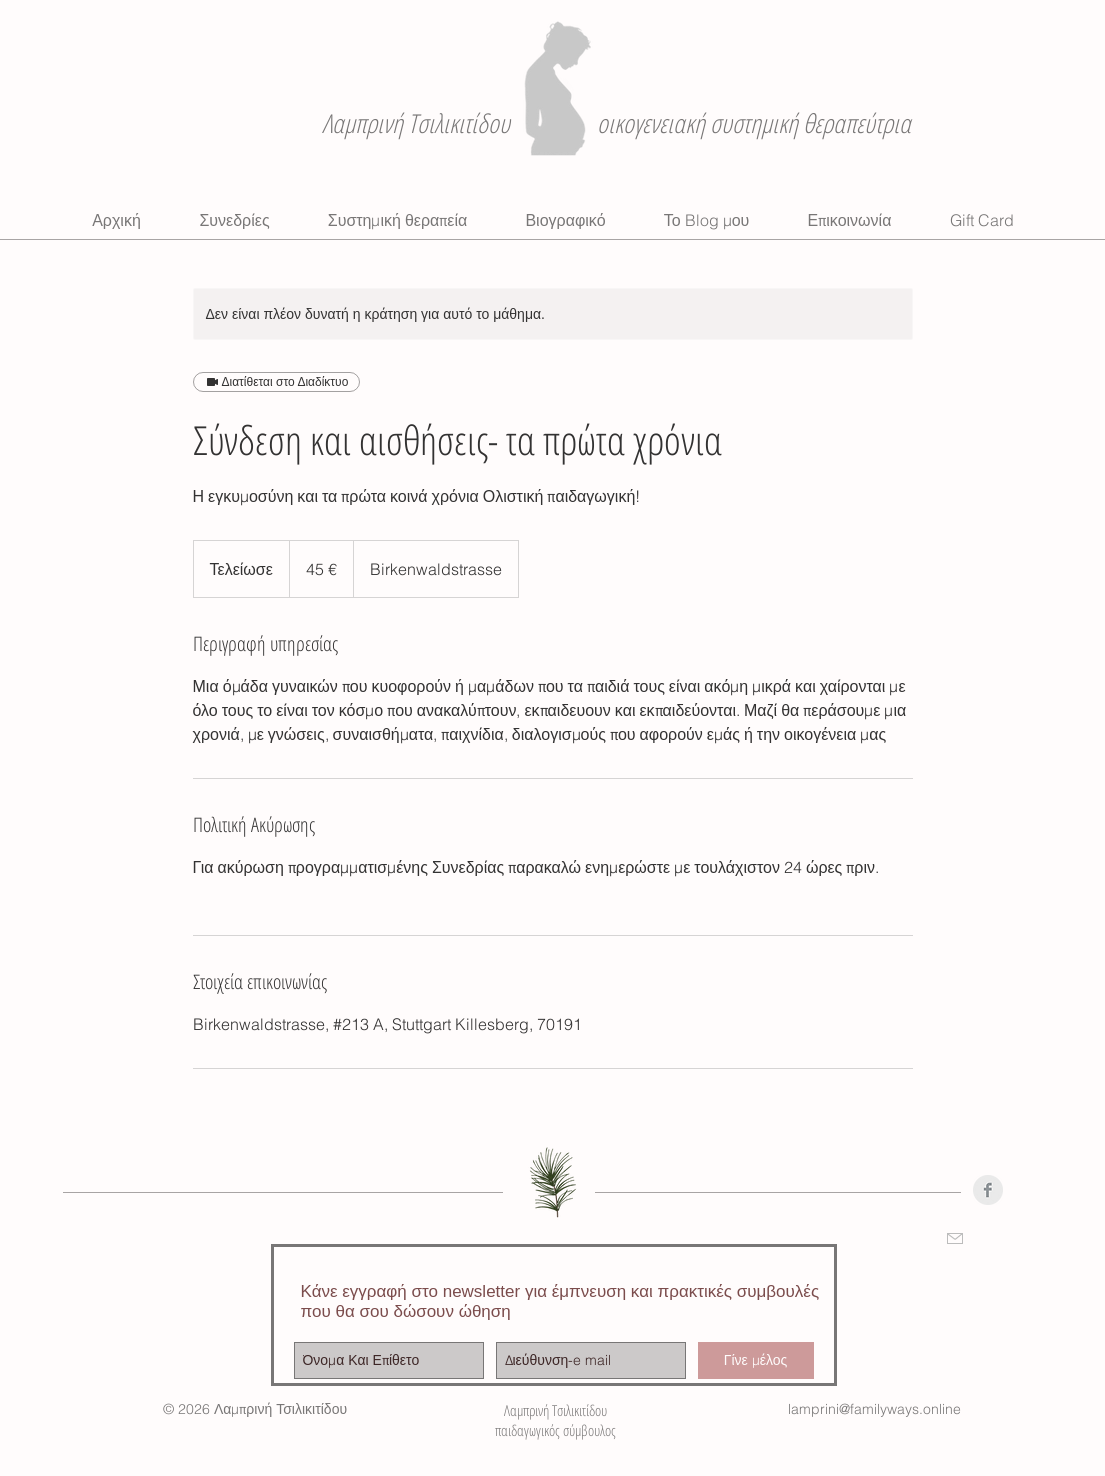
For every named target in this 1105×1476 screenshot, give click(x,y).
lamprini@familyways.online (874, 1409)
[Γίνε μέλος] (756, 1360)
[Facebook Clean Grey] (988, 1190)
